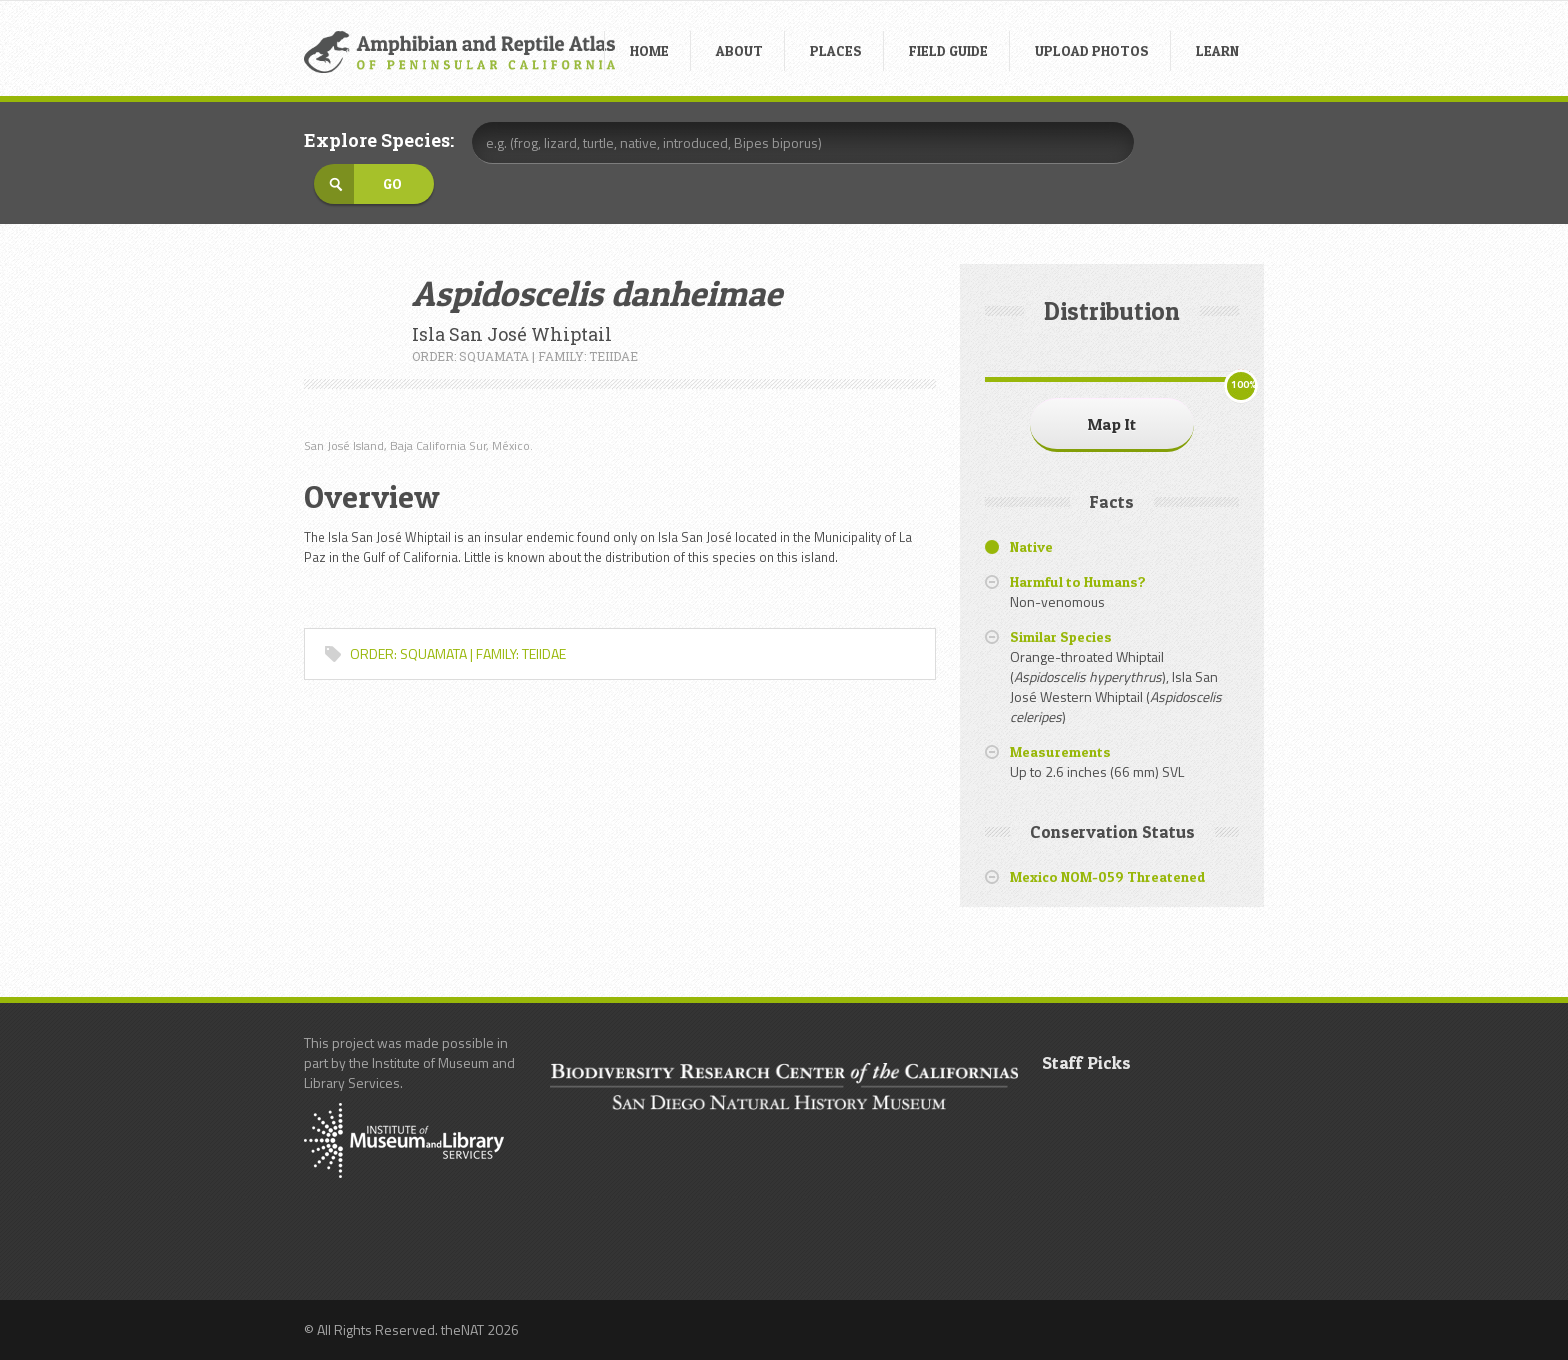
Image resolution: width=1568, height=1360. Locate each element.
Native (1031, 546)
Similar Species (1061, 636)
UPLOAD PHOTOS (1092, 50)
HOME (649, 50)
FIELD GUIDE (948, 50)
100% (1243, 384)
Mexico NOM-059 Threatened (1108, 876)
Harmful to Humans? (1078, 581)
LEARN (1217, 50)
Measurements (1060, 751)
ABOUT (739, 50)
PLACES (836, 50)
